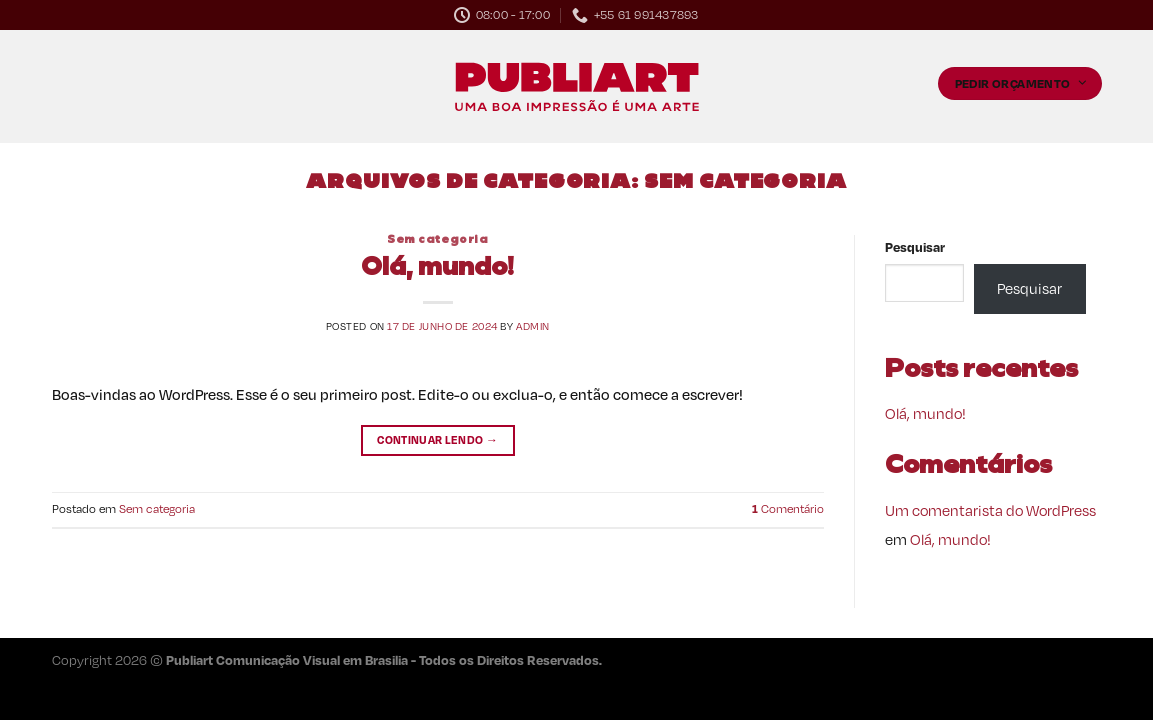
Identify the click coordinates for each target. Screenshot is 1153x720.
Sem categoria (437, 240)
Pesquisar (915, 246)
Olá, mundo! (437, 268)
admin (533, 326)
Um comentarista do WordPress (990, 510)
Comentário (788, 508)
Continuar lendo (437, 440)
